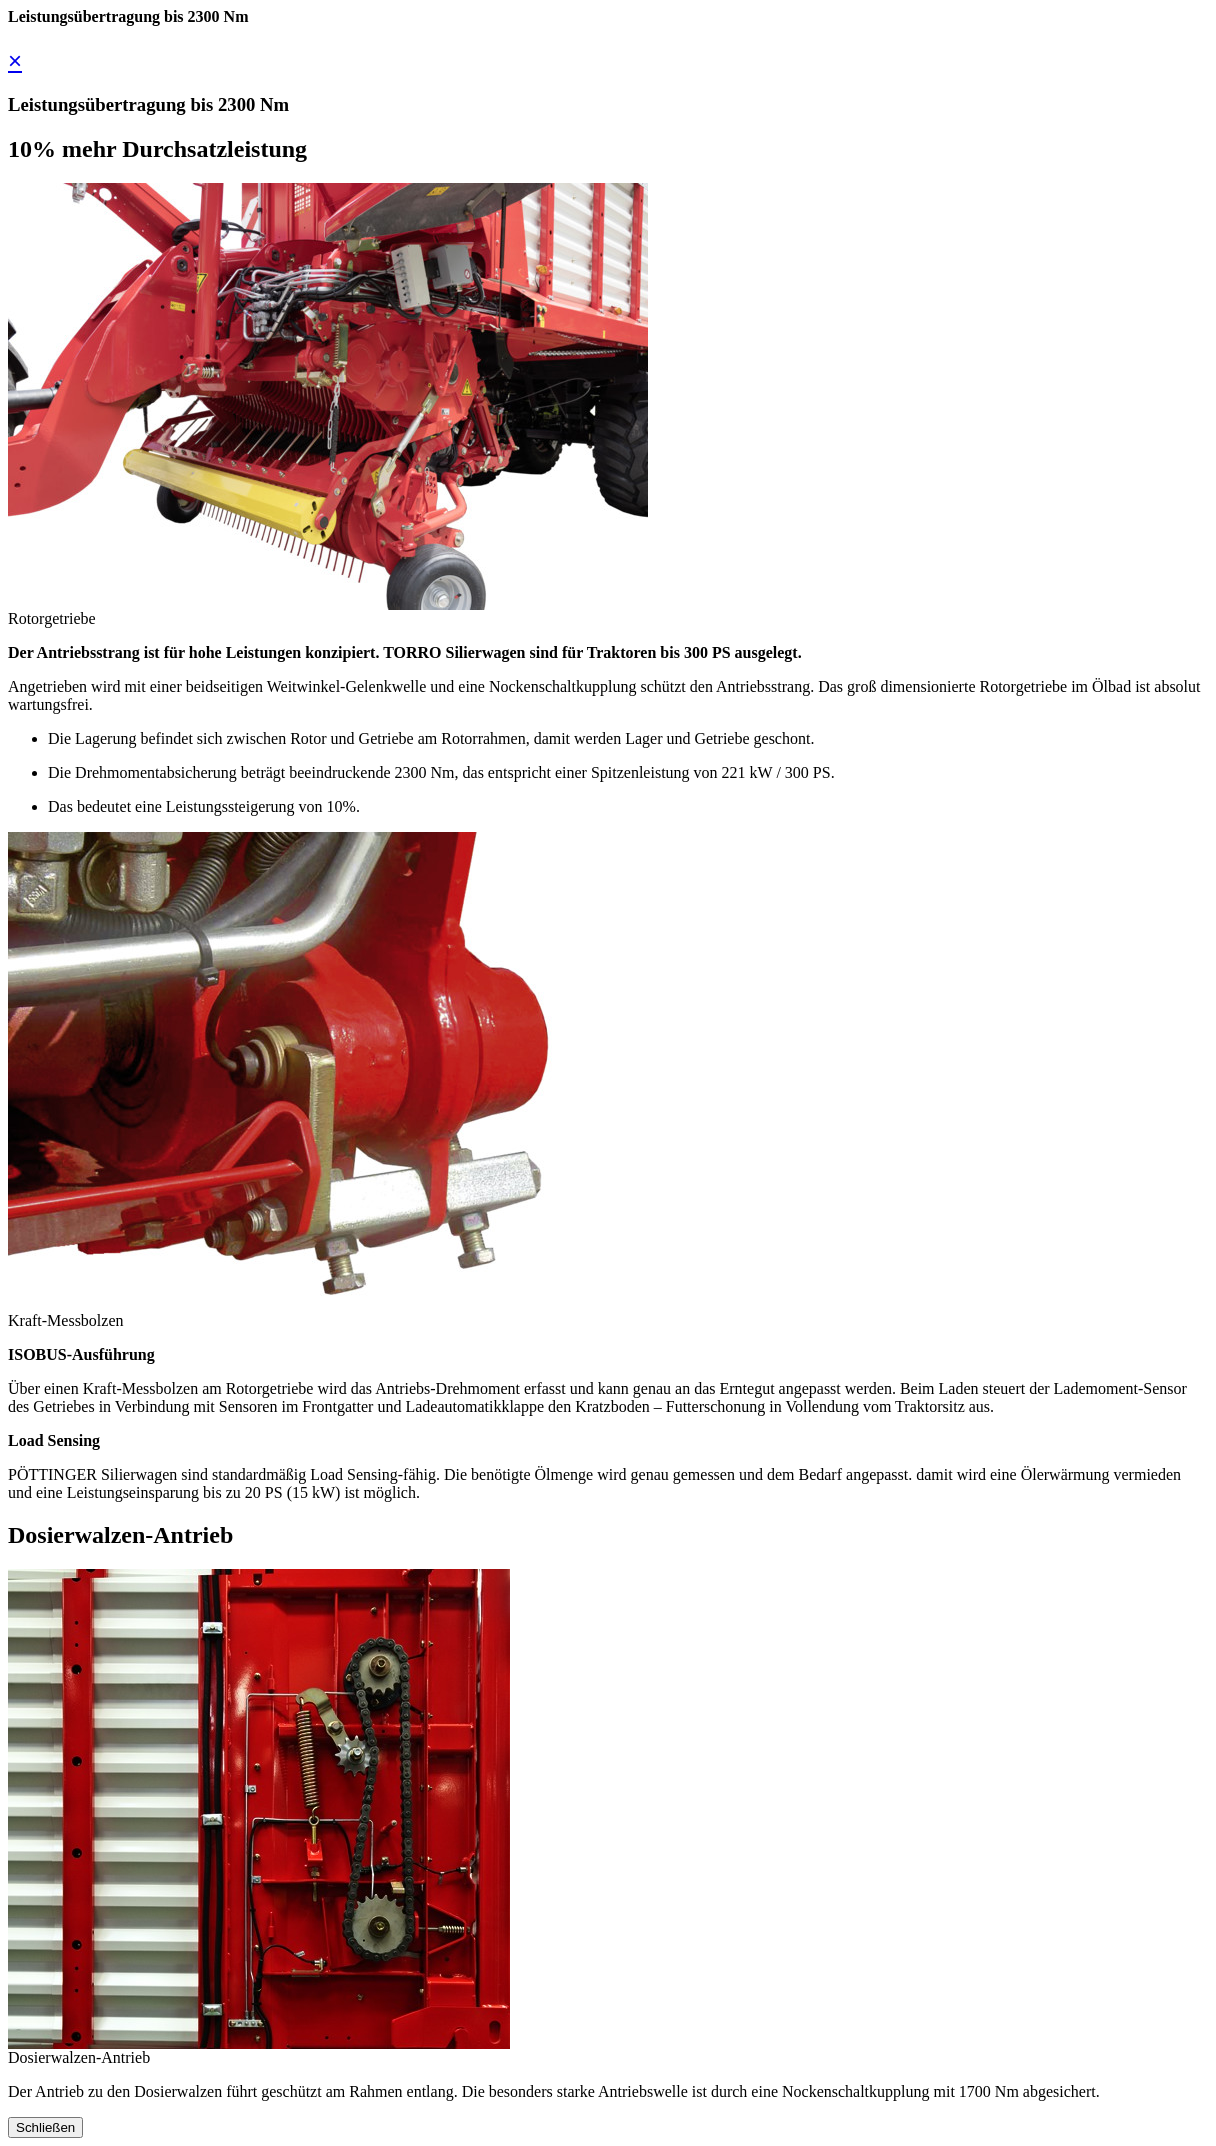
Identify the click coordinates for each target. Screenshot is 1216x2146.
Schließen (45, 2127)
